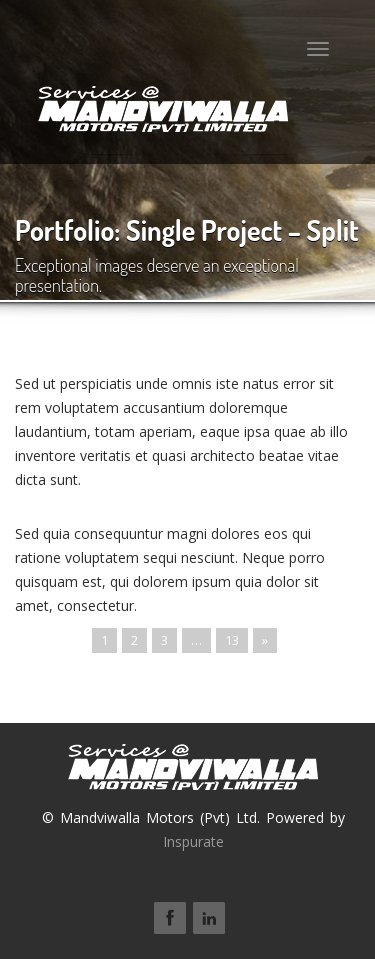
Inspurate (193, 841)
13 (232, 640)
